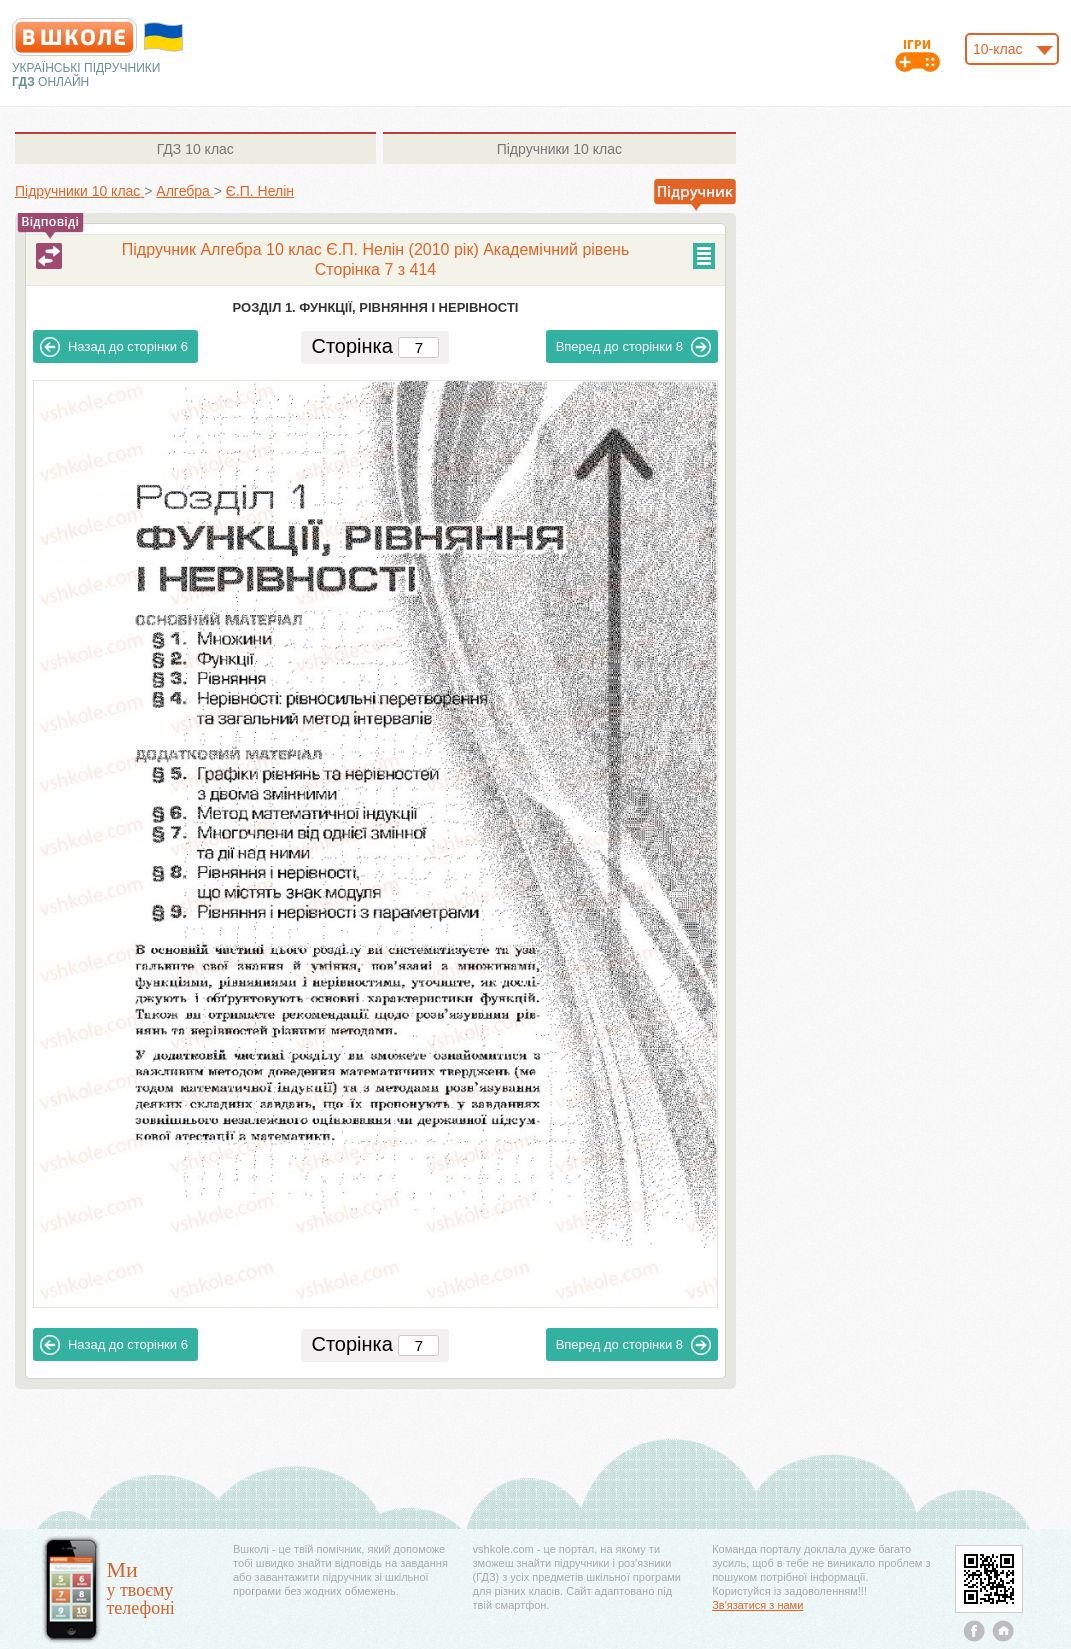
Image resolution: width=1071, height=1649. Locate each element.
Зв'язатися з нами (757, 1605)
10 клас (195, 149)
